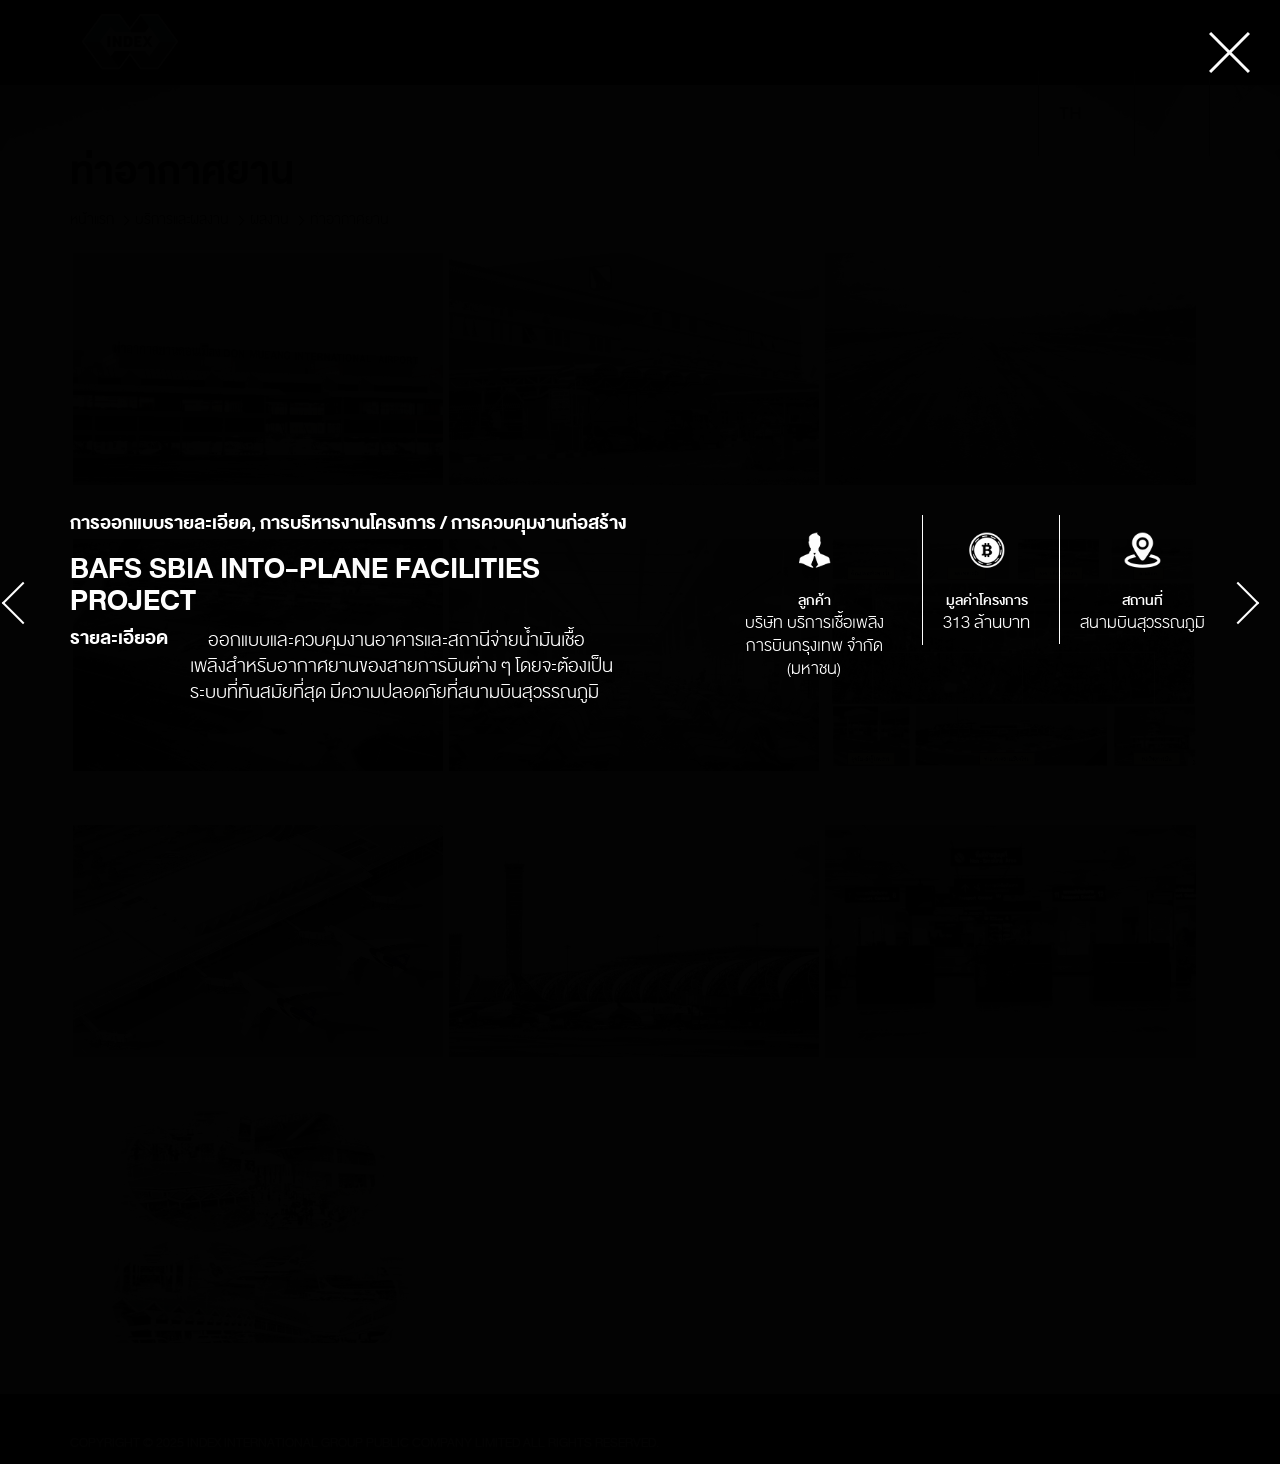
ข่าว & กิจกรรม (710, 114)
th (1070, 113)
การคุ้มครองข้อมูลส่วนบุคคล (169, 114)
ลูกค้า (626, 114)
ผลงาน (269, 219)
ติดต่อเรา (914, 114)
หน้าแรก (92, 219)
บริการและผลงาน (182, 219)
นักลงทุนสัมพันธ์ (537, 114)
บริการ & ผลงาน (416, 114)
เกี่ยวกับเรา (310, 114)
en (1102, 113)
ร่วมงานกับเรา (820, 114)
